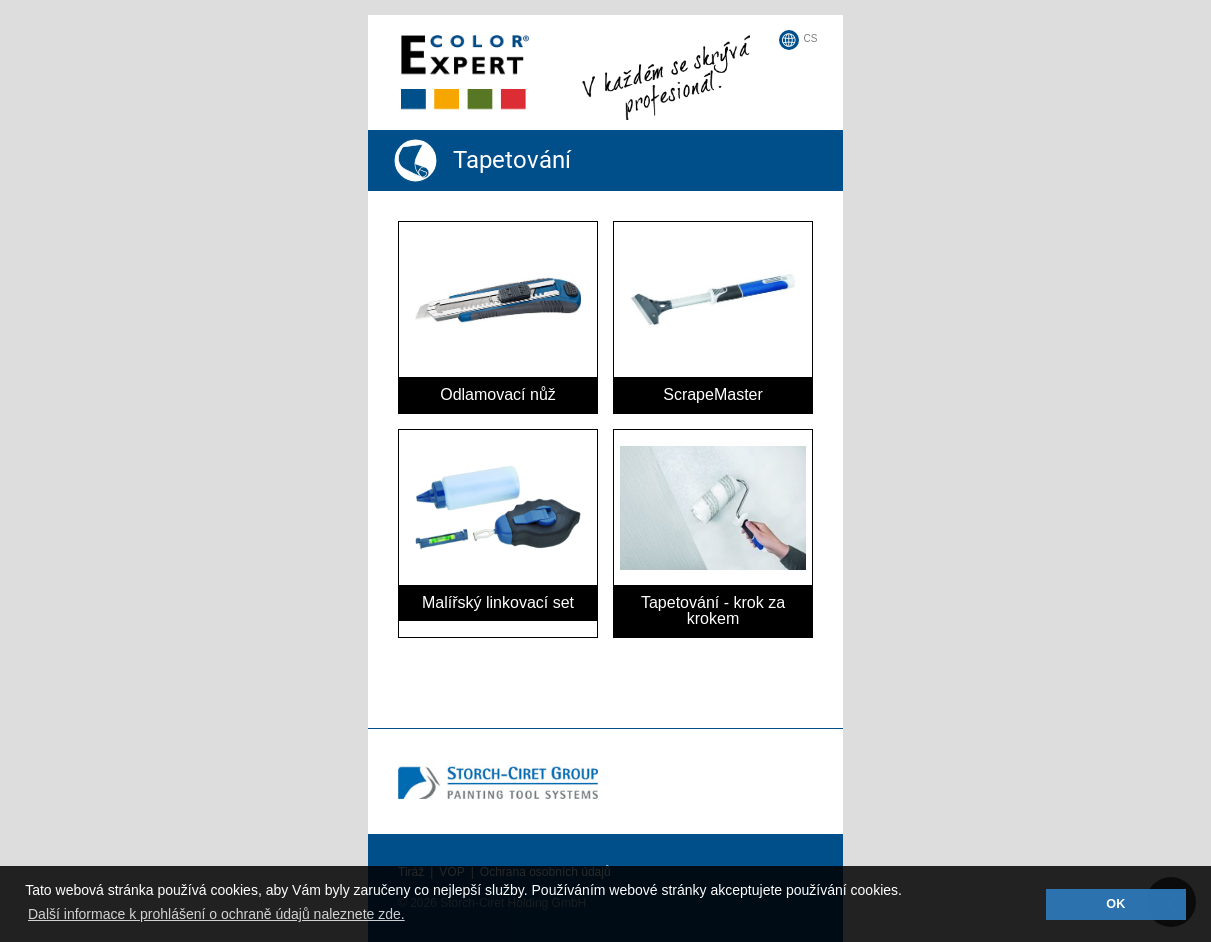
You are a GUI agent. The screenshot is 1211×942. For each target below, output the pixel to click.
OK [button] (1115, 904)
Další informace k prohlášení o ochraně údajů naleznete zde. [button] (216, 914)
